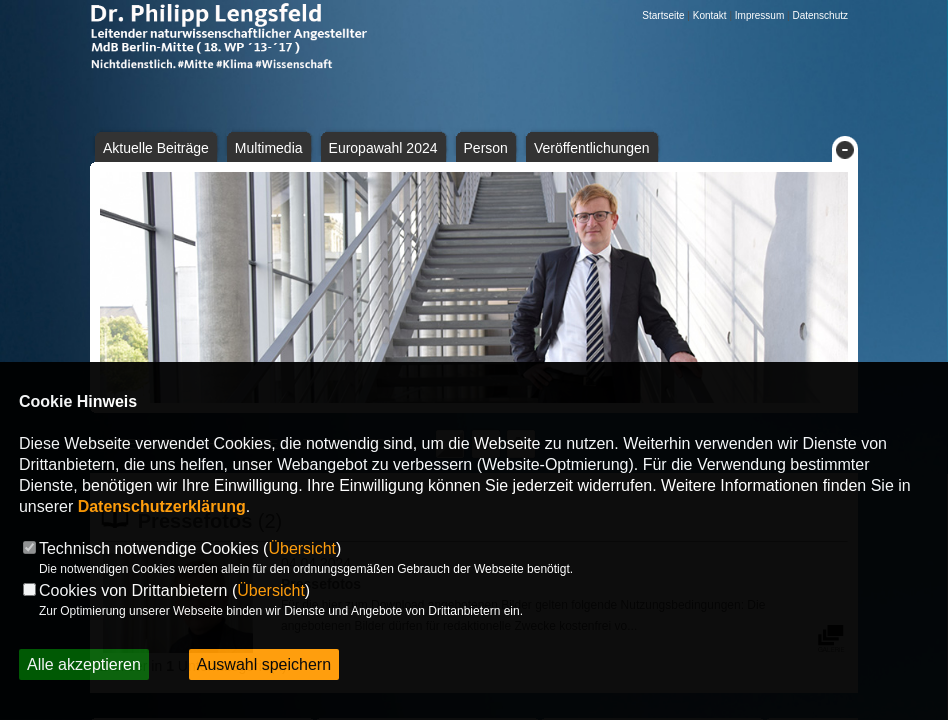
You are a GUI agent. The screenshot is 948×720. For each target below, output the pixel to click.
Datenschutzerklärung (162, 506)
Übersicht (302, 548)
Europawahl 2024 (383, 148)
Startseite (663, 15)
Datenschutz (820, 15)
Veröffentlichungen (592, 148)
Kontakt (710, 15)
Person (486, 148)
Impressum (759, 15)
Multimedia (269, 148)
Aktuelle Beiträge (156, 148)
